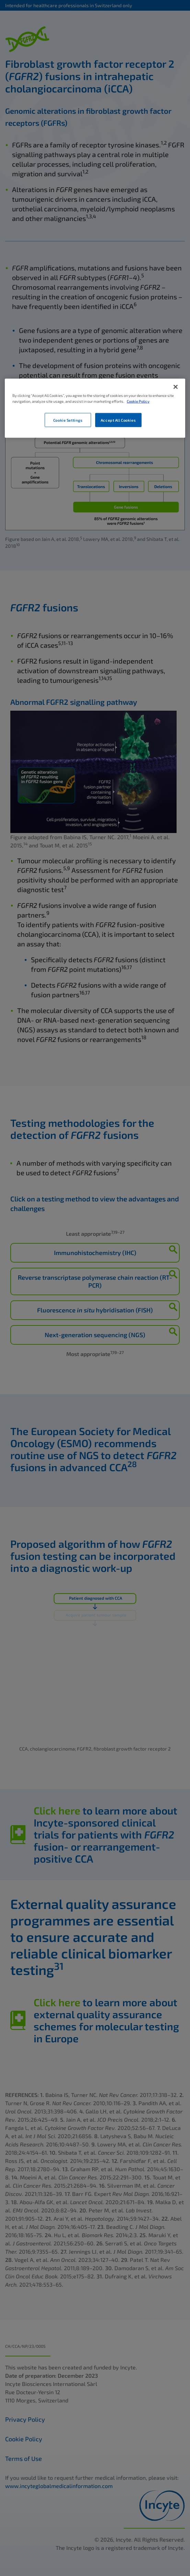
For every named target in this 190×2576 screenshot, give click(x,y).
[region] (95, 408)
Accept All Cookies (118, 420)
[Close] (175, 387)
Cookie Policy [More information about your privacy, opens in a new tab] (138, 401)
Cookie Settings (68, 420)
